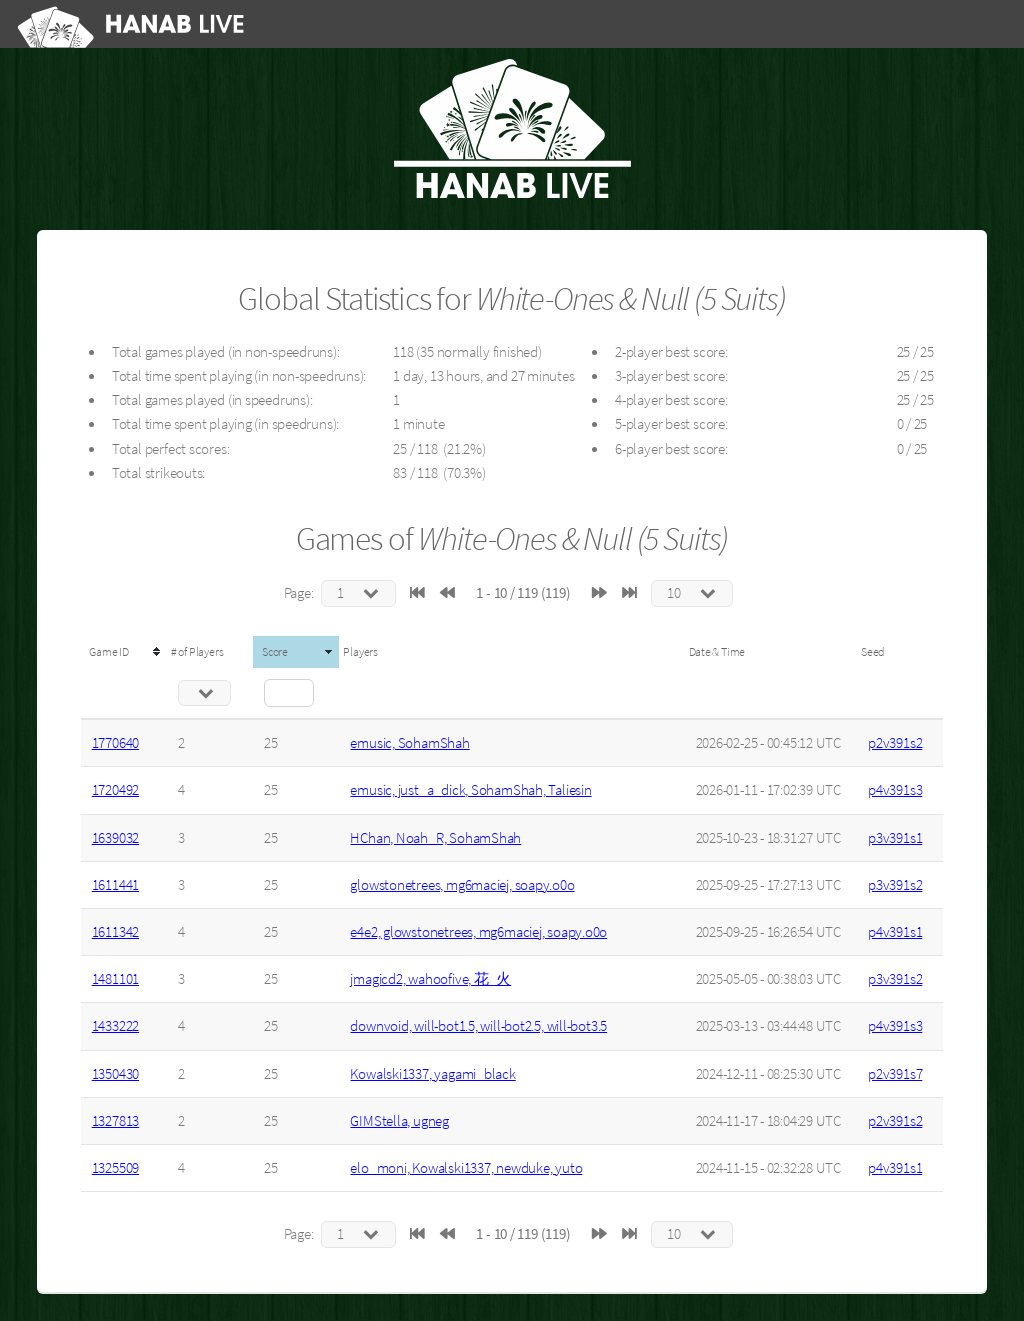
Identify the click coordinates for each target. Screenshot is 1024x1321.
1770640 (115, 743)
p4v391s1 (895, 932)
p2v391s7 (895, 1074)
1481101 (115, 979)
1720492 (115, 790)
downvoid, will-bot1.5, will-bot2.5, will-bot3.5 (478, 1026)
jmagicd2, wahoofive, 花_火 (430, 979)
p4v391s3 (895, 790)
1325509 (115, 1168)
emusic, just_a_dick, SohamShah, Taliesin (470, 790)
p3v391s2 (895, 885)
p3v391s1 (895, 838)
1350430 (115, 1074)
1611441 (115, 885)
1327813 (115, 1121)
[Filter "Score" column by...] (289, 693)
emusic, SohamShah (409, 743)
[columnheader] (124, 652)
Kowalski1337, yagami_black (432, 1074)
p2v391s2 (895, 743)
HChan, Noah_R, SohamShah (435, 838)
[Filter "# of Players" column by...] (204, 693)
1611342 (115, 932)
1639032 (115, 838)
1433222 (115, 1026)
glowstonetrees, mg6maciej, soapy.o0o (462, 885)
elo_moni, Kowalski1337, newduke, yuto (466, 1168)
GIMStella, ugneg (399, 1121)
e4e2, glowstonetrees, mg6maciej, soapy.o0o (478, 932)
